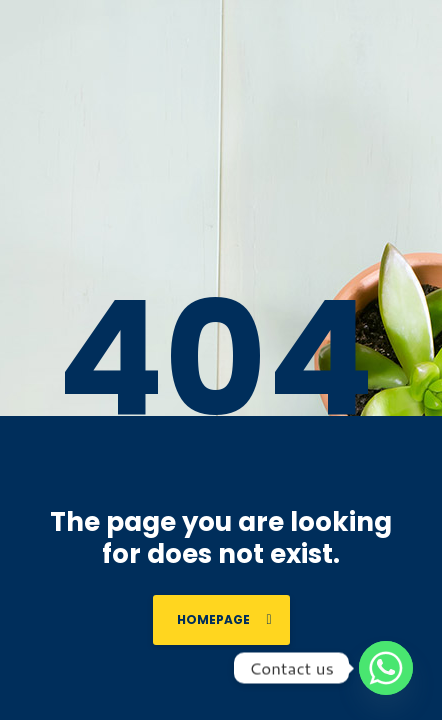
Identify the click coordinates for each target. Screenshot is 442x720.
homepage (224, 619)
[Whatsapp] (386, 668)
